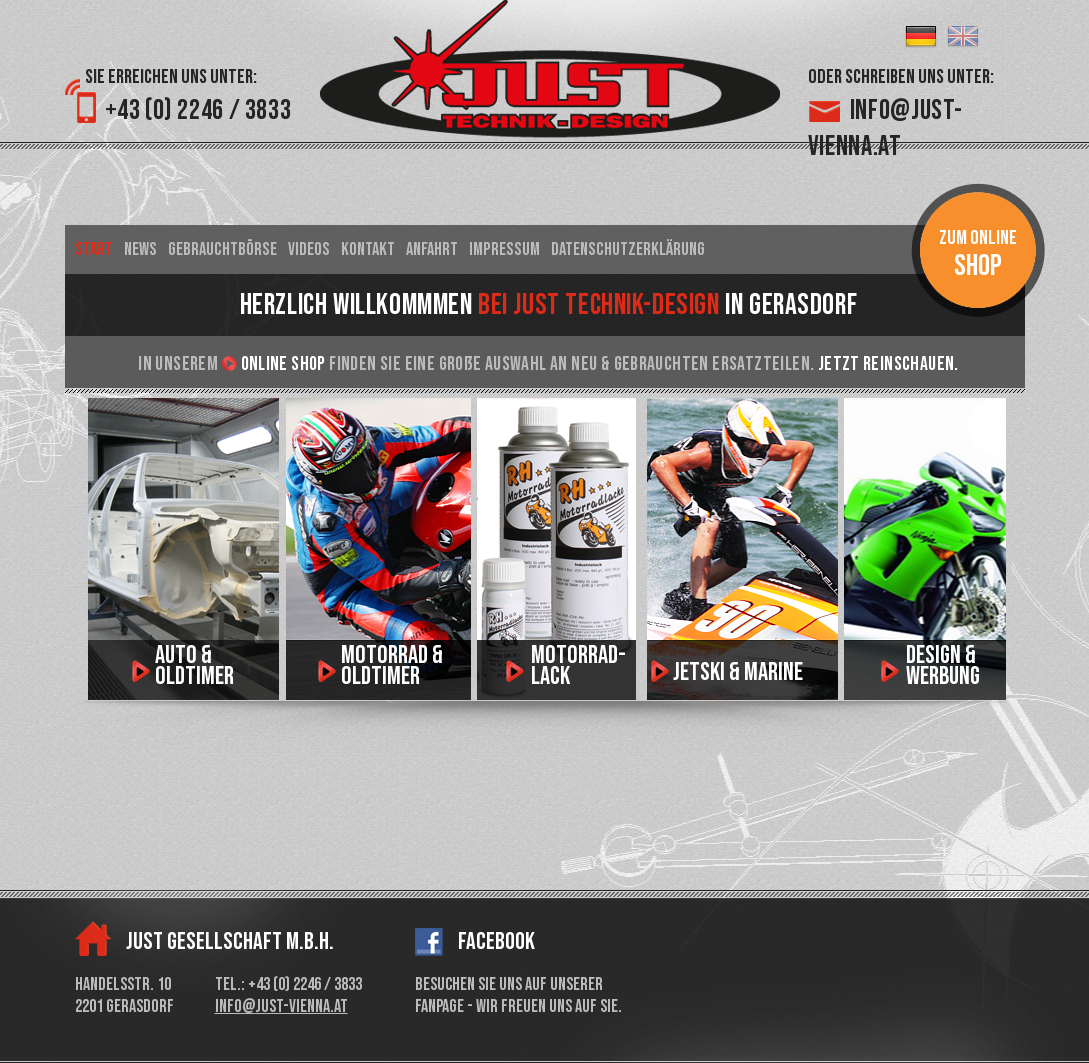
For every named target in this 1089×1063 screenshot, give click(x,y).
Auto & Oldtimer (194, 666)
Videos (309, 249)
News (140, 249)
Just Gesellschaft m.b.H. (230, 941)
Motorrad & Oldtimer (392, 666)
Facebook (496, 941)
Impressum (504, 249)
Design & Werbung (943, 666)
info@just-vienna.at (281, 1006)
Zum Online (978, 255)
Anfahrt (432, 249)
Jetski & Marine (738, 672)
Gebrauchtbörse (222, 249)
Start (94, 249)
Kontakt (368, 249)
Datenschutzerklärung (628, 249)
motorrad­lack (578, 666)
